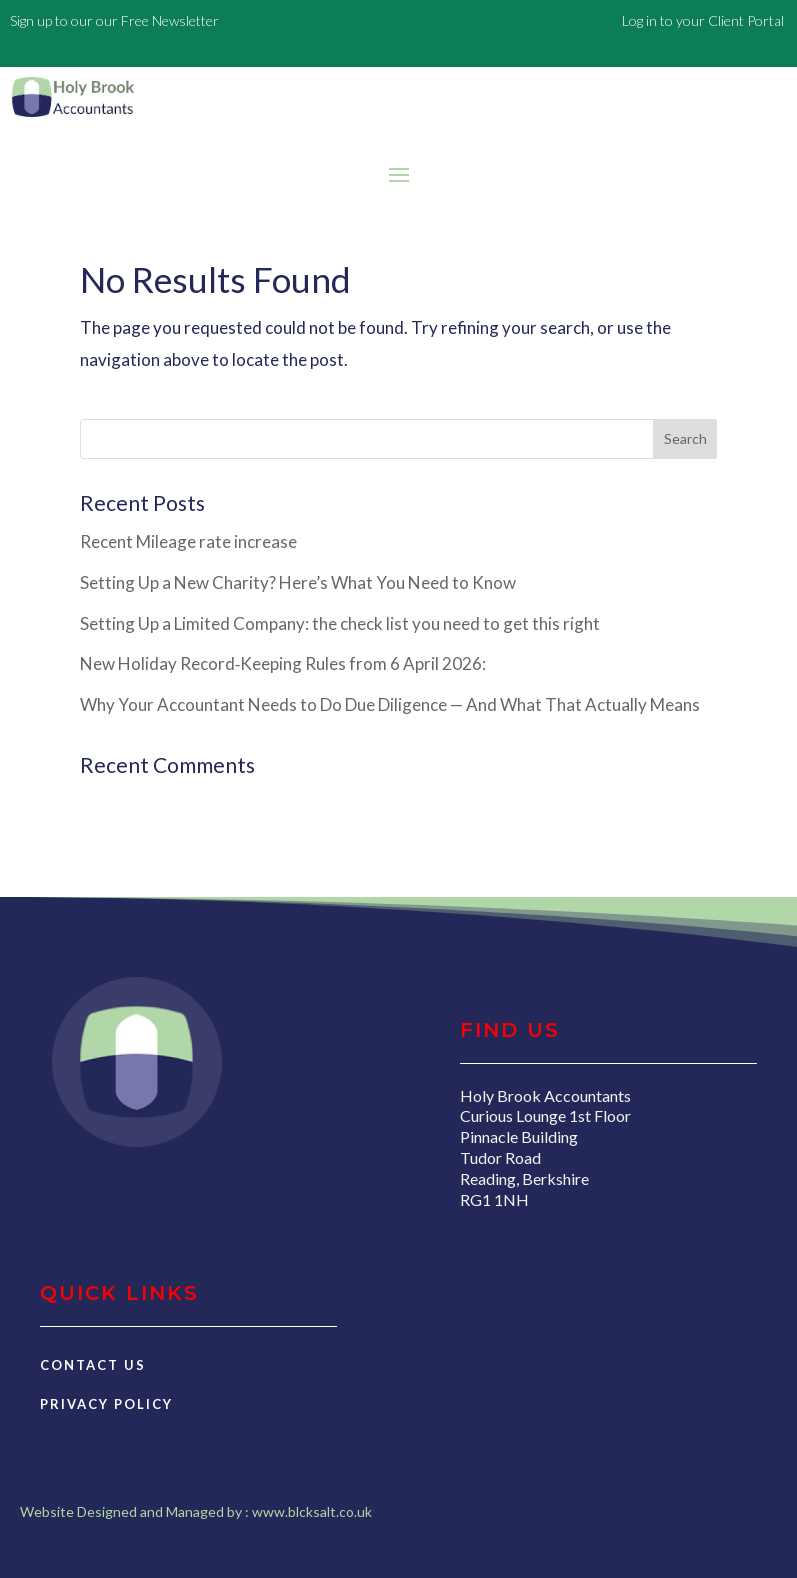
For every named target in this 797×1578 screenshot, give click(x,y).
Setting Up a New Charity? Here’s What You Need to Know (298, 582)
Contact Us (93, 1365)
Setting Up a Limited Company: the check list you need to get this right (340, 623)
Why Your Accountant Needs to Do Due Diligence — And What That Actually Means (390, 704)
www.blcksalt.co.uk (312, 1511)
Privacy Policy (106, 1404)
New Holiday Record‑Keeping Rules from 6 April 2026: (283, 663)
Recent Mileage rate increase (188, 541)
